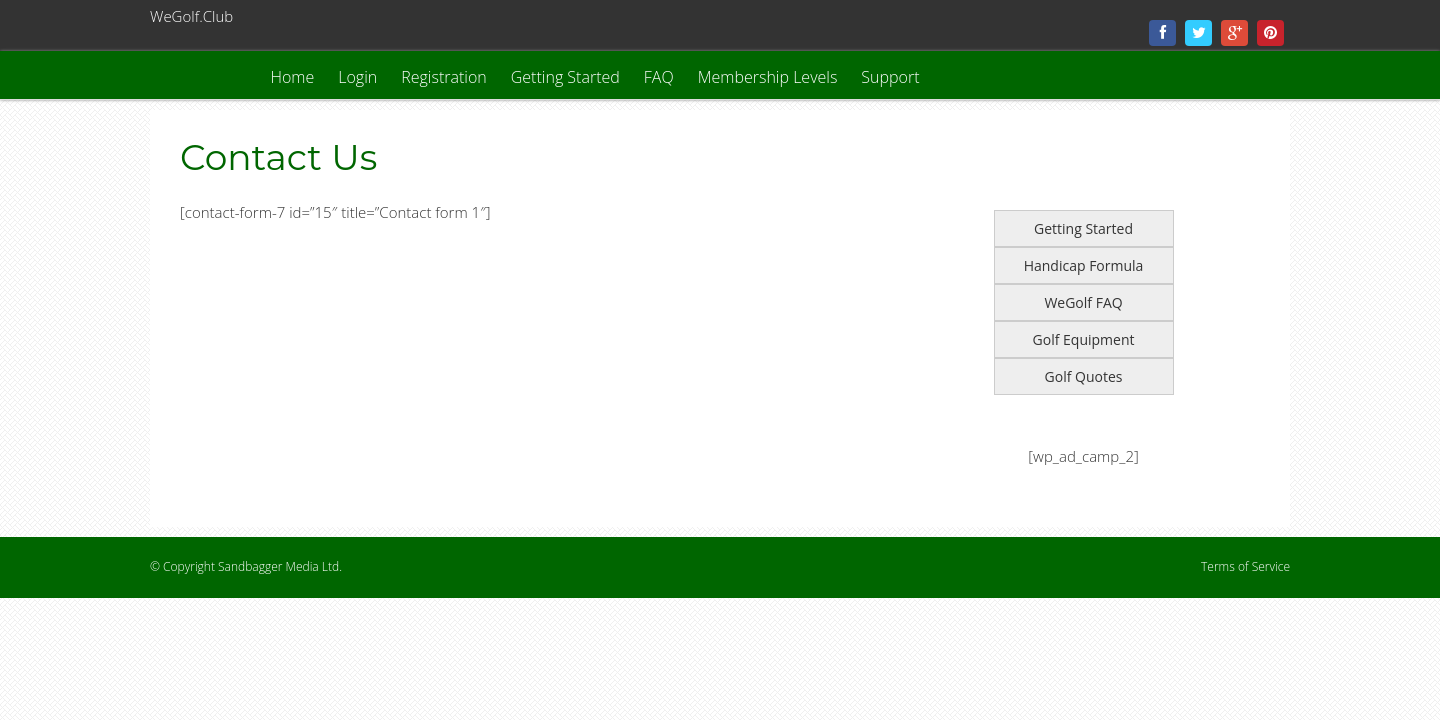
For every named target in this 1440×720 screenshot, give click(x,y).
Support (890, 77)
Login (357, 77)
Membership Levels (768, 77)
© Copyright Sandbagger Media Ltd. (246, 566)
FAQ (659, 77)
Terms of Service (1245, 566)
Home (292, 77)
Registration (444, 77)
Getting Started (565, 77)
